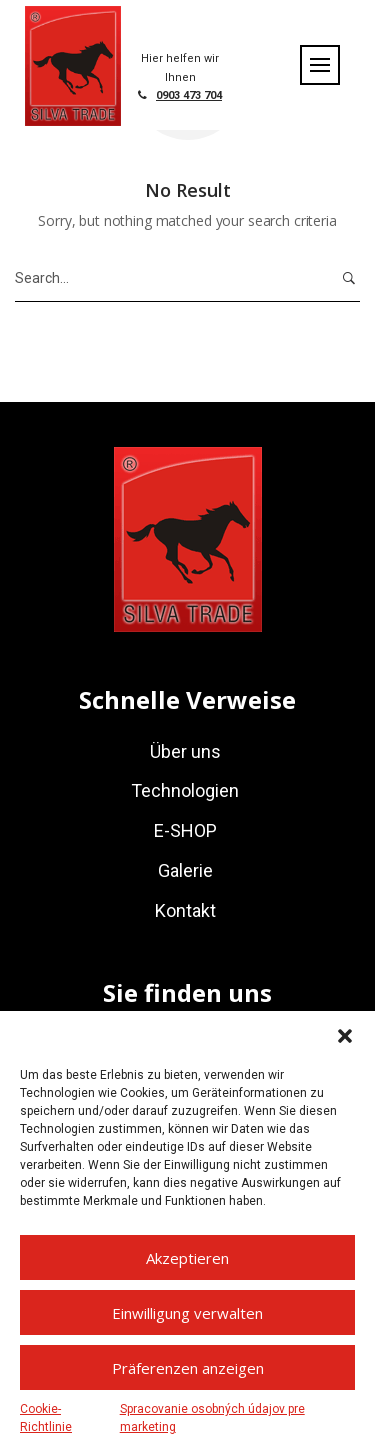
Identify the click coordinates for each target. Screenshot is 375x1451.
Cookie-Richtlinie (46, 1418)
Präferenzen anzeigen (188, 1368)
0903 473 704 (189, 95)
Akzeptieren (187, 1258)
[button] (345, 1036)
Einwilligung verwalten (187, 1313)
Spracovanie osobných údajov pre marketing (212, 1418)
